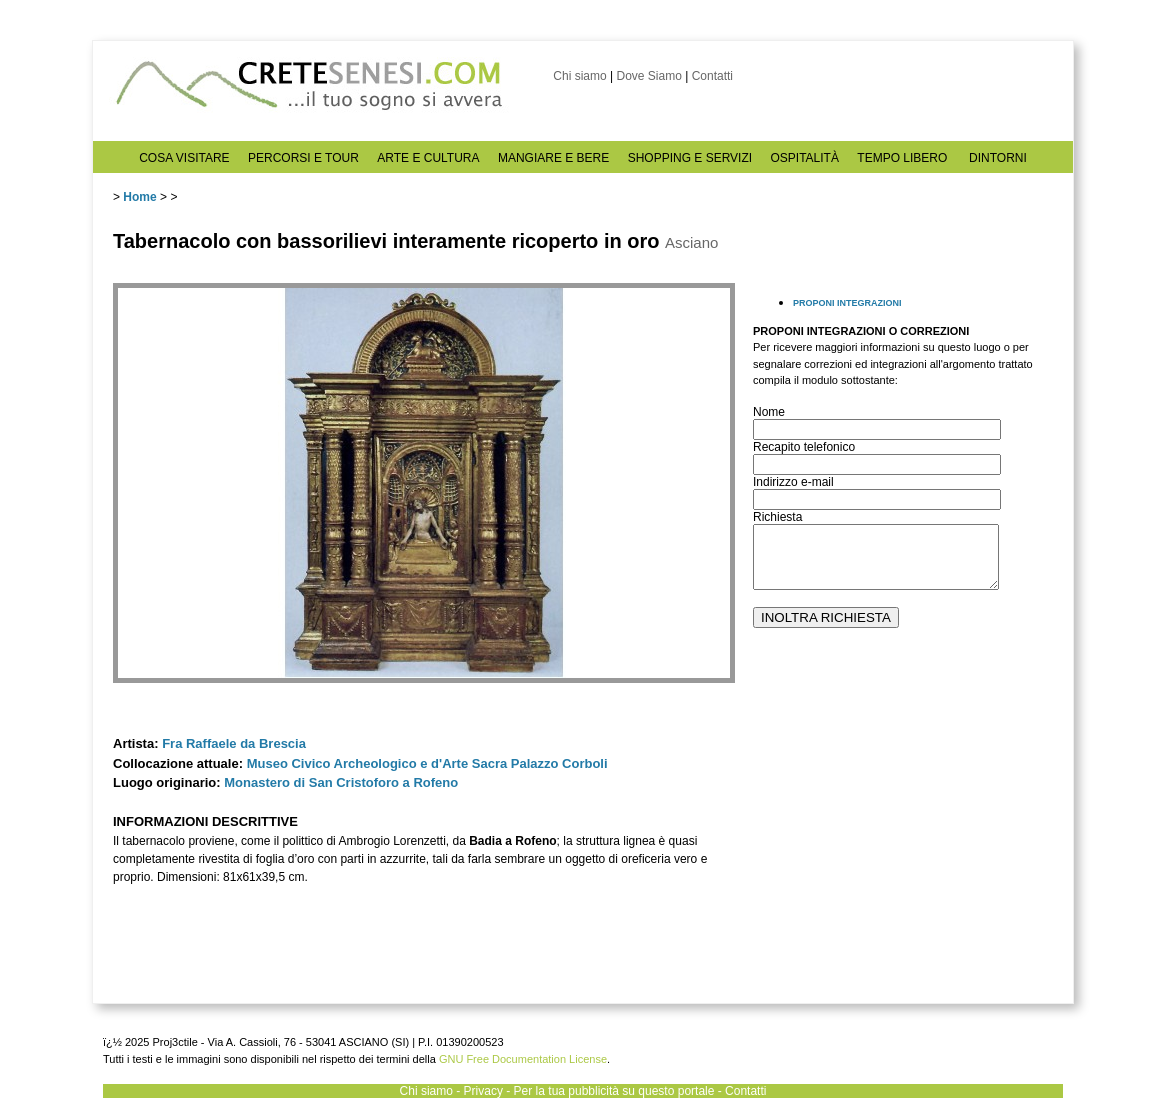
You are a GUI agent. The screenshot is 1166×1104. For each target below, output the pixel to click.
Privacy (483, 1091)
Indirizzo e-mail (793, 482)
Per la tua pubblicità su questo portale (614, 1091)
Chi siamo (579, 76)
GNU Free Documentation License (523, 1059)
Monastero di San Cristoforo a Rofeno (341, 782)
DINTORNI (998, 158)
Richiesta (777, 517)
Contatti (712, 76)
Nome (769, 412)
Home (139, 197)
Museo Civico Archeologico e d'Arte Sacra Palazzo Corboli (427, 763)
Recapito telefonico (804, 447)
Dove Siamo (648, 76)
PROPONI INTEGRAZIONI (847, 303)
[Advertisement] (903, 831)
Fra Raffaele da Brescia (234, 743)
